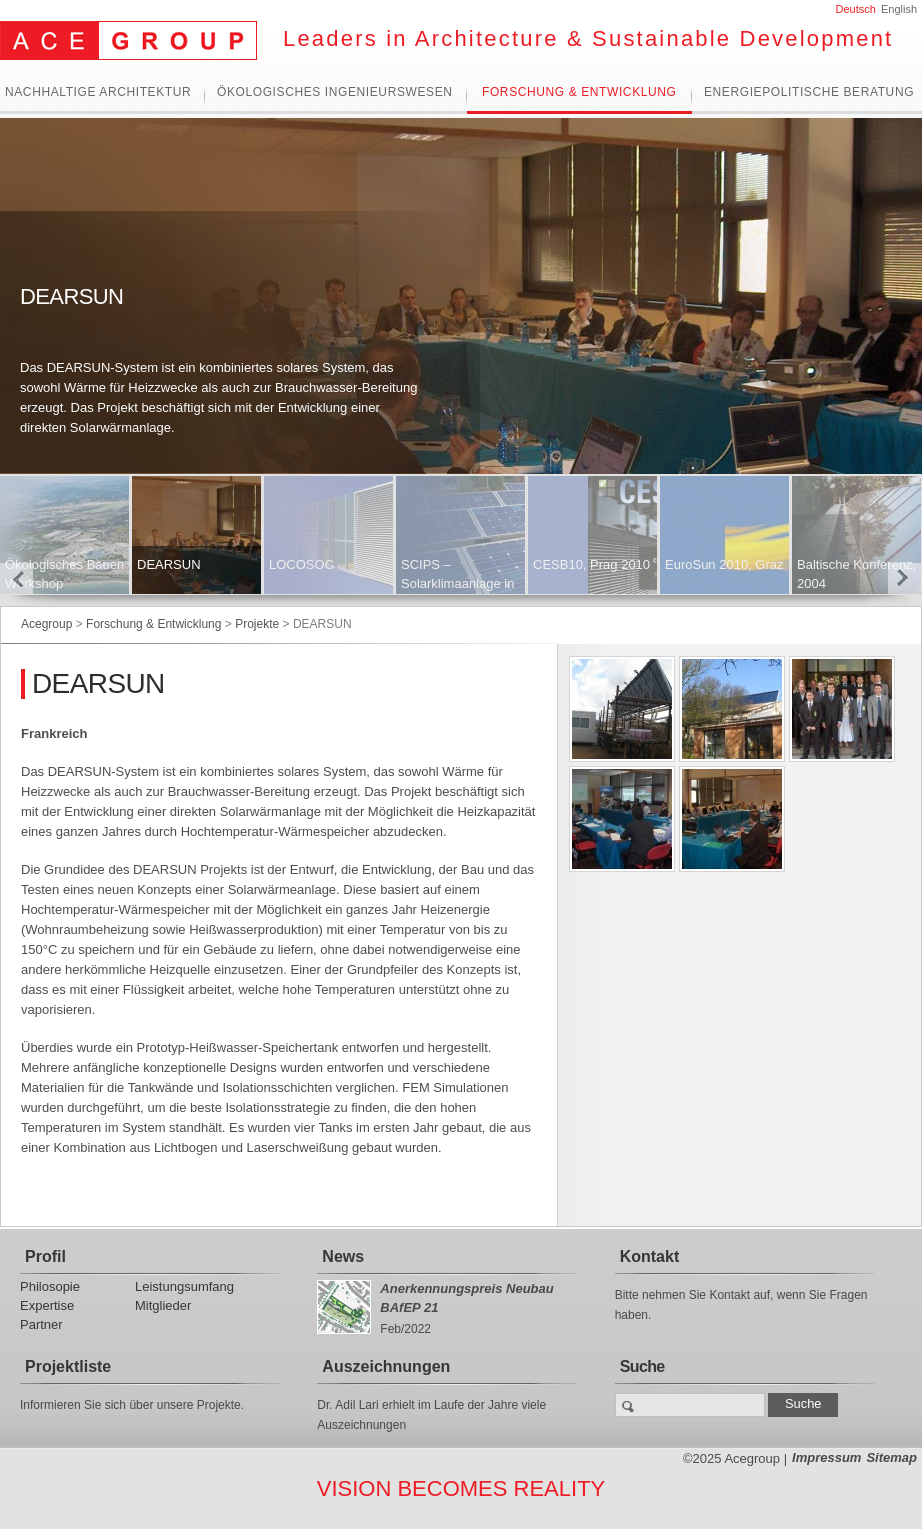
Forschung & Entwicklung (579, 92)
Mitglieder (163, 1305)
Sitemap (891, 1457)
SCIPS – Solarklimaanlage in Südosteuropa (457, 583)
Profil (45, 1256)
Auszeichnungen (386, 1366)
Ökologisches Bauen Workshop (64, 574)
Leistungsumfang (184, 1286)
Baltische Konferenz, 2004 (856, 574)
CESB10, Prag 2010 (591, 564)
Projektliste (68, 1366)
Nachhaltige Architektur (98, 92)
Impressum (826, 1457)
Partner (41, 1324)
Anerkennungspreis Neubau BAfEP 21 (466, 1298)
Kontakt (650, 1256)
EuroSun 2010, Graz (724, 564)
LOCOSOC (301, 564)
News (343, 1256)
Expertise (47, 1305)
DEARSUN (169, 564)
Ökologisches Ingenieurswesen (335, 92)
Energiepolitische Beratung (809, 92)
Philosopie (50, 1286)
